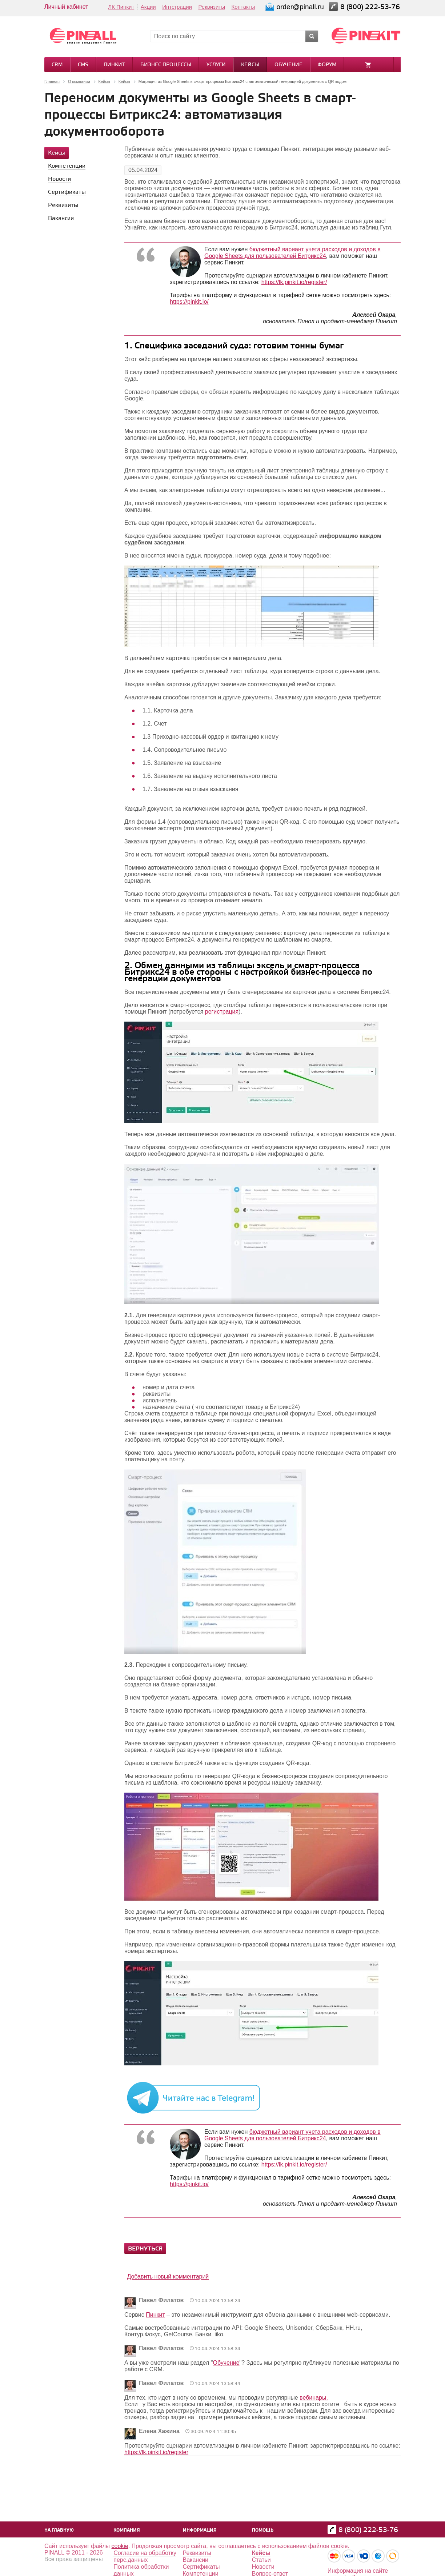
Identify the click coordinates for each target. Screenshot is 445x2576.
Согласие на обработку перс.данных (144, 2556)
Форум (327, 65)
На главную (59, 2530)
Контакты (243, 7)
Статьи (261, 2560)
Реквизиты (211, 7)
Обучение (288, 65)
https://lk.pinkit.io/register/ (294, 282)
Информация (200, 2530)
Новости (263, 2567)
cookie (120, 2546)
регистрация (221, 1012)
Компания (126, 2530)
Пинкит (114, 65)
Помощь (262, 2530)
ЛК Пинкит (121, 7)
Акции (148, 7)
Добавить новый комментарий (168, 2277)
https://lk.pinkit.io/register (156, 2452)
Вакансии (196, 2560)
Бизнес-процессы (165, 65)
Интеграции (177, 7)
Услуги (216, 65)
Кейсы (250, 65)
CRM (57, 65)
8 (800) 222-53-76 (371, 7)
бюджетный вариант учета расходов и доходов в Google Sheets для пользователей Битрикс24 (292, 252)
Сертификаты (201, 2567)
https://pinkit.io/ (189, 302)
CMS (83, 65)
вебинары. (314, 2398)
